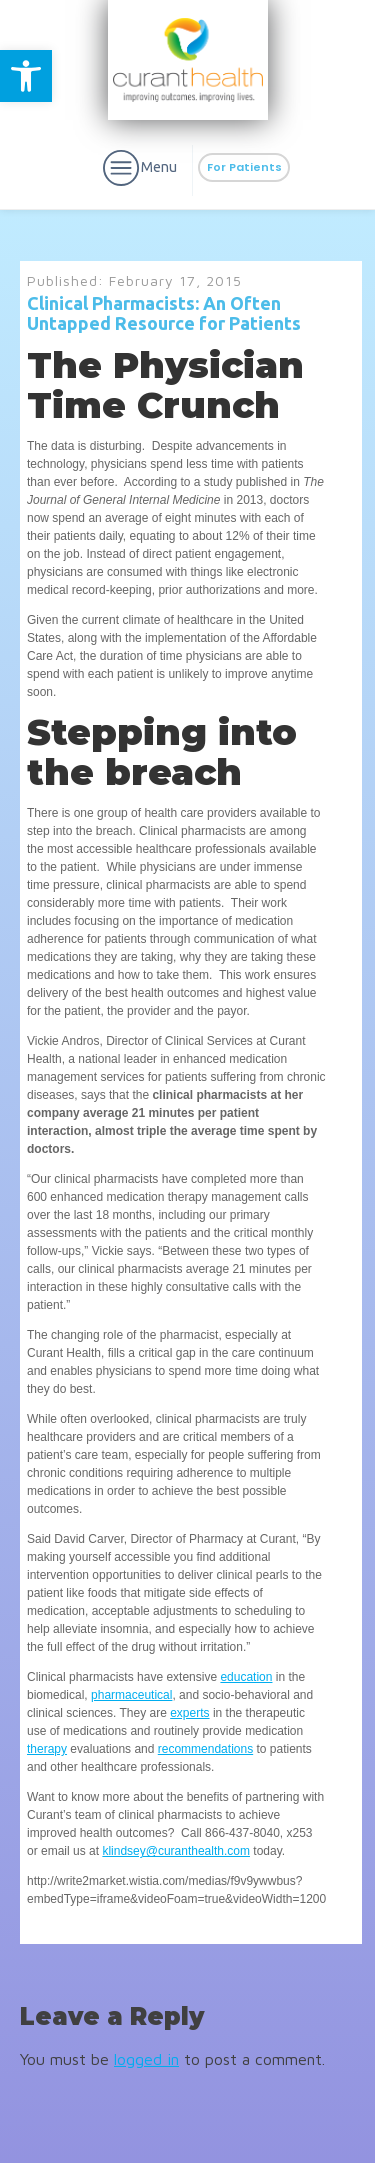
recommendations (205, 1749)
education (246, 1677)
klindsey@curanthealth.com (176, 1851)
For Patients (244, 167)
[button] (26, 76)
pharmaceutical (131, 1695)
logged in (146, 2059)
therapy (47, 1749)
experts (189, 1713)
